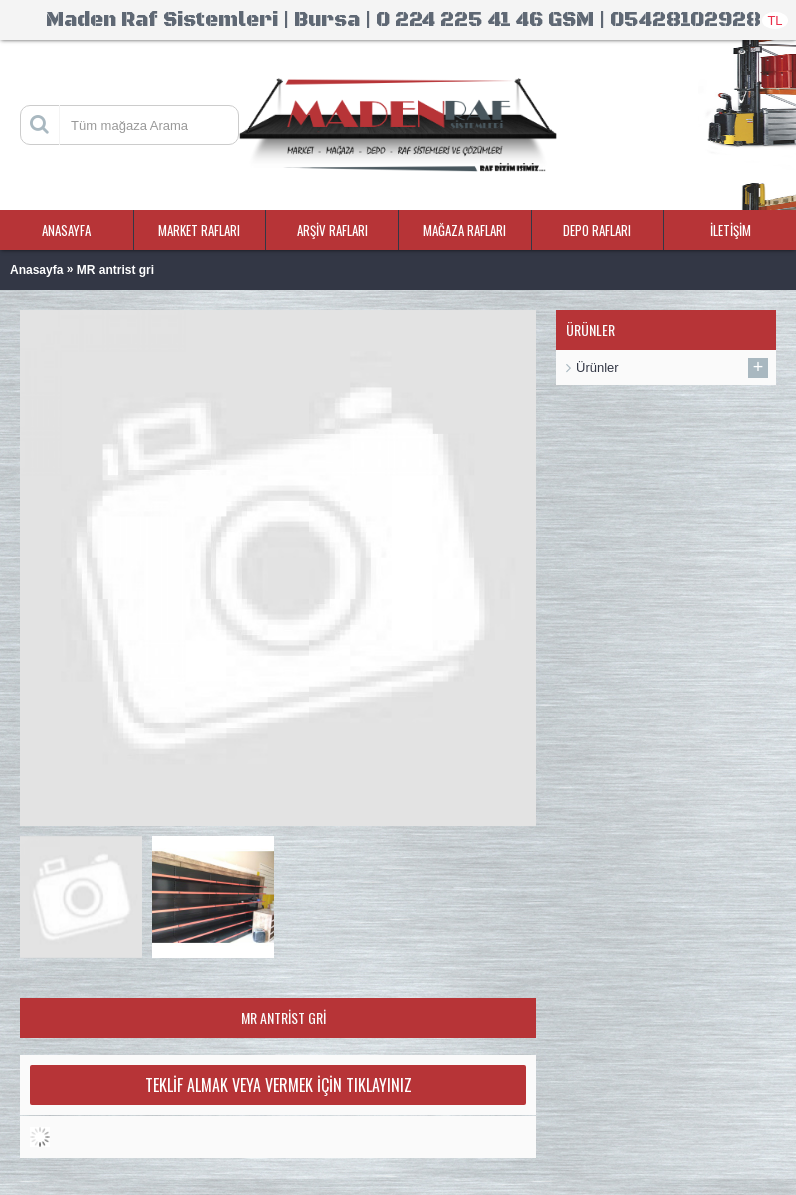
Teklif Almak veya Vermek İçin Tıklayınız (278, 1085)
